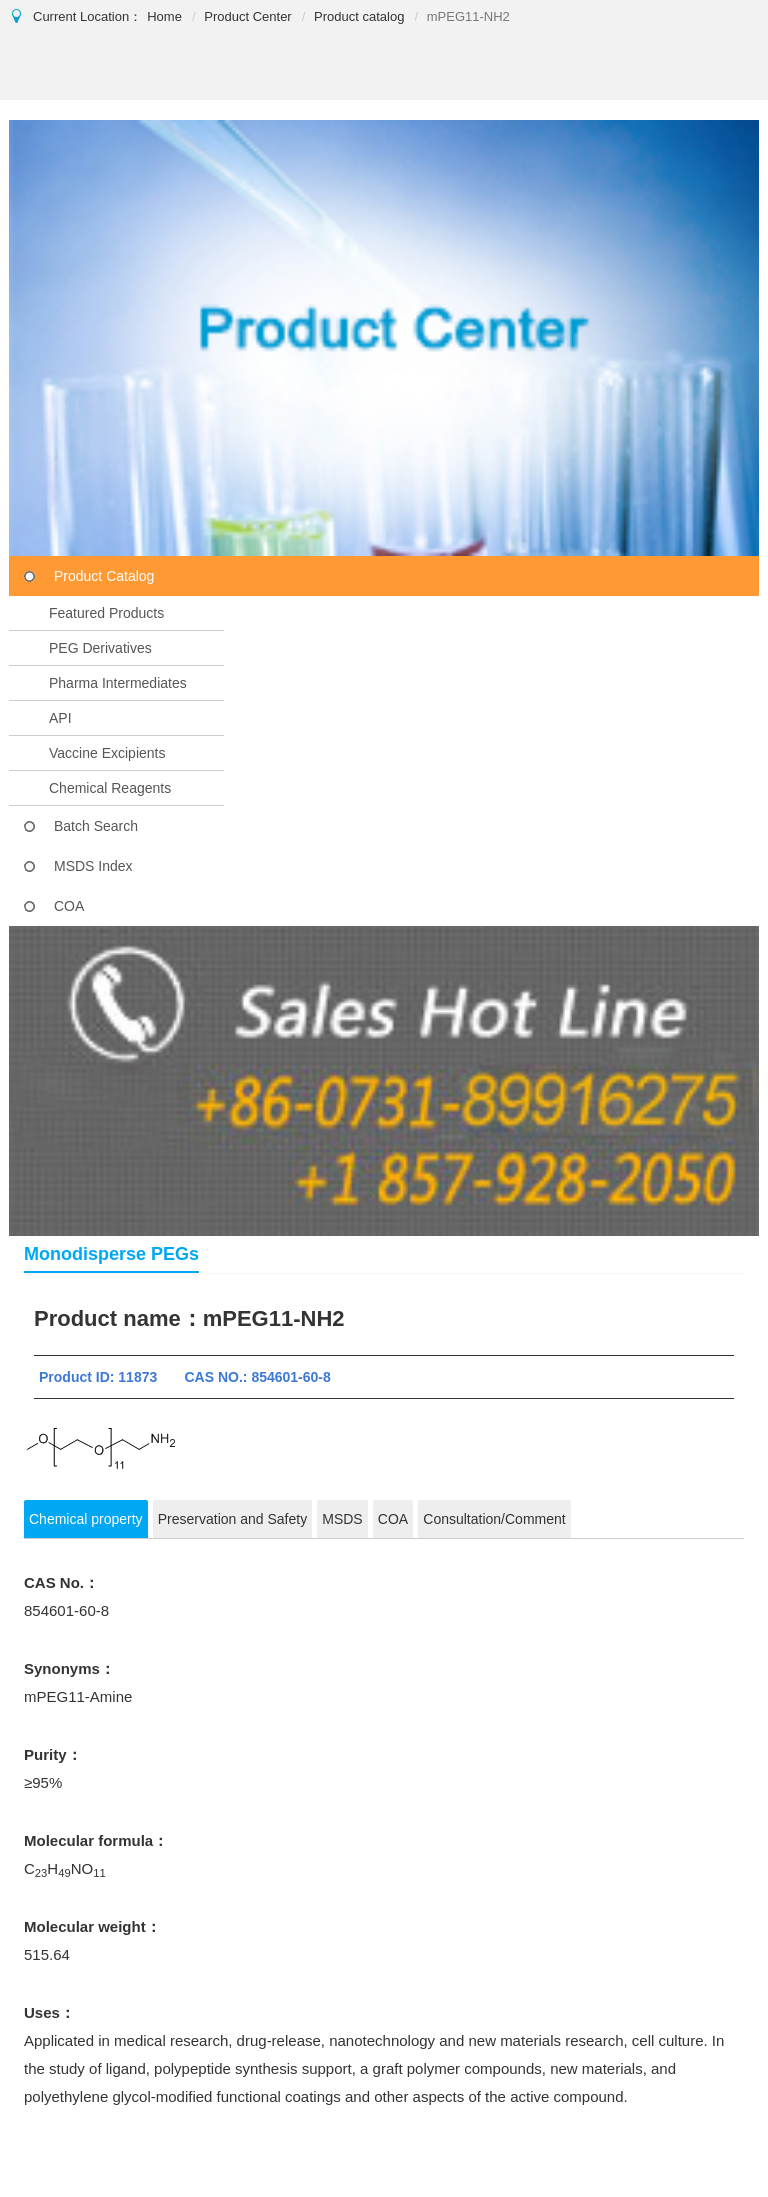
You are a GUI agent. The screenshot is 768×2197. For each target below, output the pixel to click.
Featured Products (106, 613)
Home (164, 16)
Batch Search (96, 826)
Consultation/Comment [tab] (494, 1519)
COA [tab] (393, 1519)
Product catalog (359, 16)
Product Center (247, 16)
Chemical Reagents (110, 788)
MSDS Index (93, 866)
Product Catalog (104, 576)
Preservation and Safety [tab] (232, 1519)
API (60, 718)
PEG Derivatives (100, 648)
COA (69, 906)
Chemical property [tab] (86, 1519)
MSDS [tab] (342, 1519)
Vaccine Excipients (107, 753)
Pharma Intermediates (118, 683)
